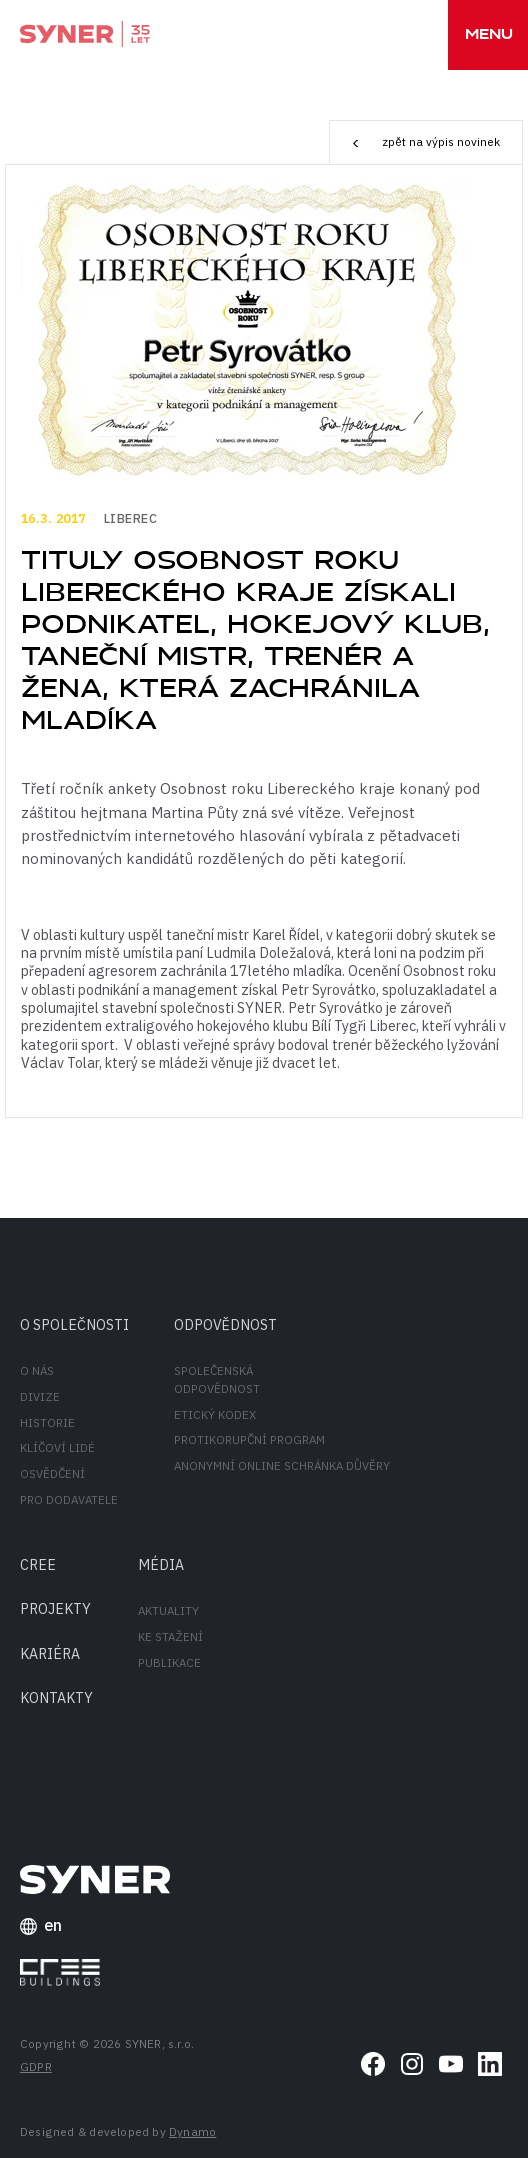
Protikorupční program (249, 1439)
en (41, 1926)
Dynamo (192, 2131)
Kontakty (56, 1697)
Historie (47, 1422)
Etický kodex (215, 1414)
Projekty (55, 1608)
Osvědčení (52, 1473)
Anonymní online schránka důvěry (282, 1465)
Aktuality (168, 1610)
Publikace (169, 1662)
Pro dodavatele (69, 1499)
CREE (38, 1564)
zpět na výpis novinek (425, 142)
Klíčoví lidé (57, 1447)
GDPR (36, 2067)
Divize (40, 1396)
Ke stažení (170, 1636)
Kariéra (50, 1653)
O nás (37, 1370)
